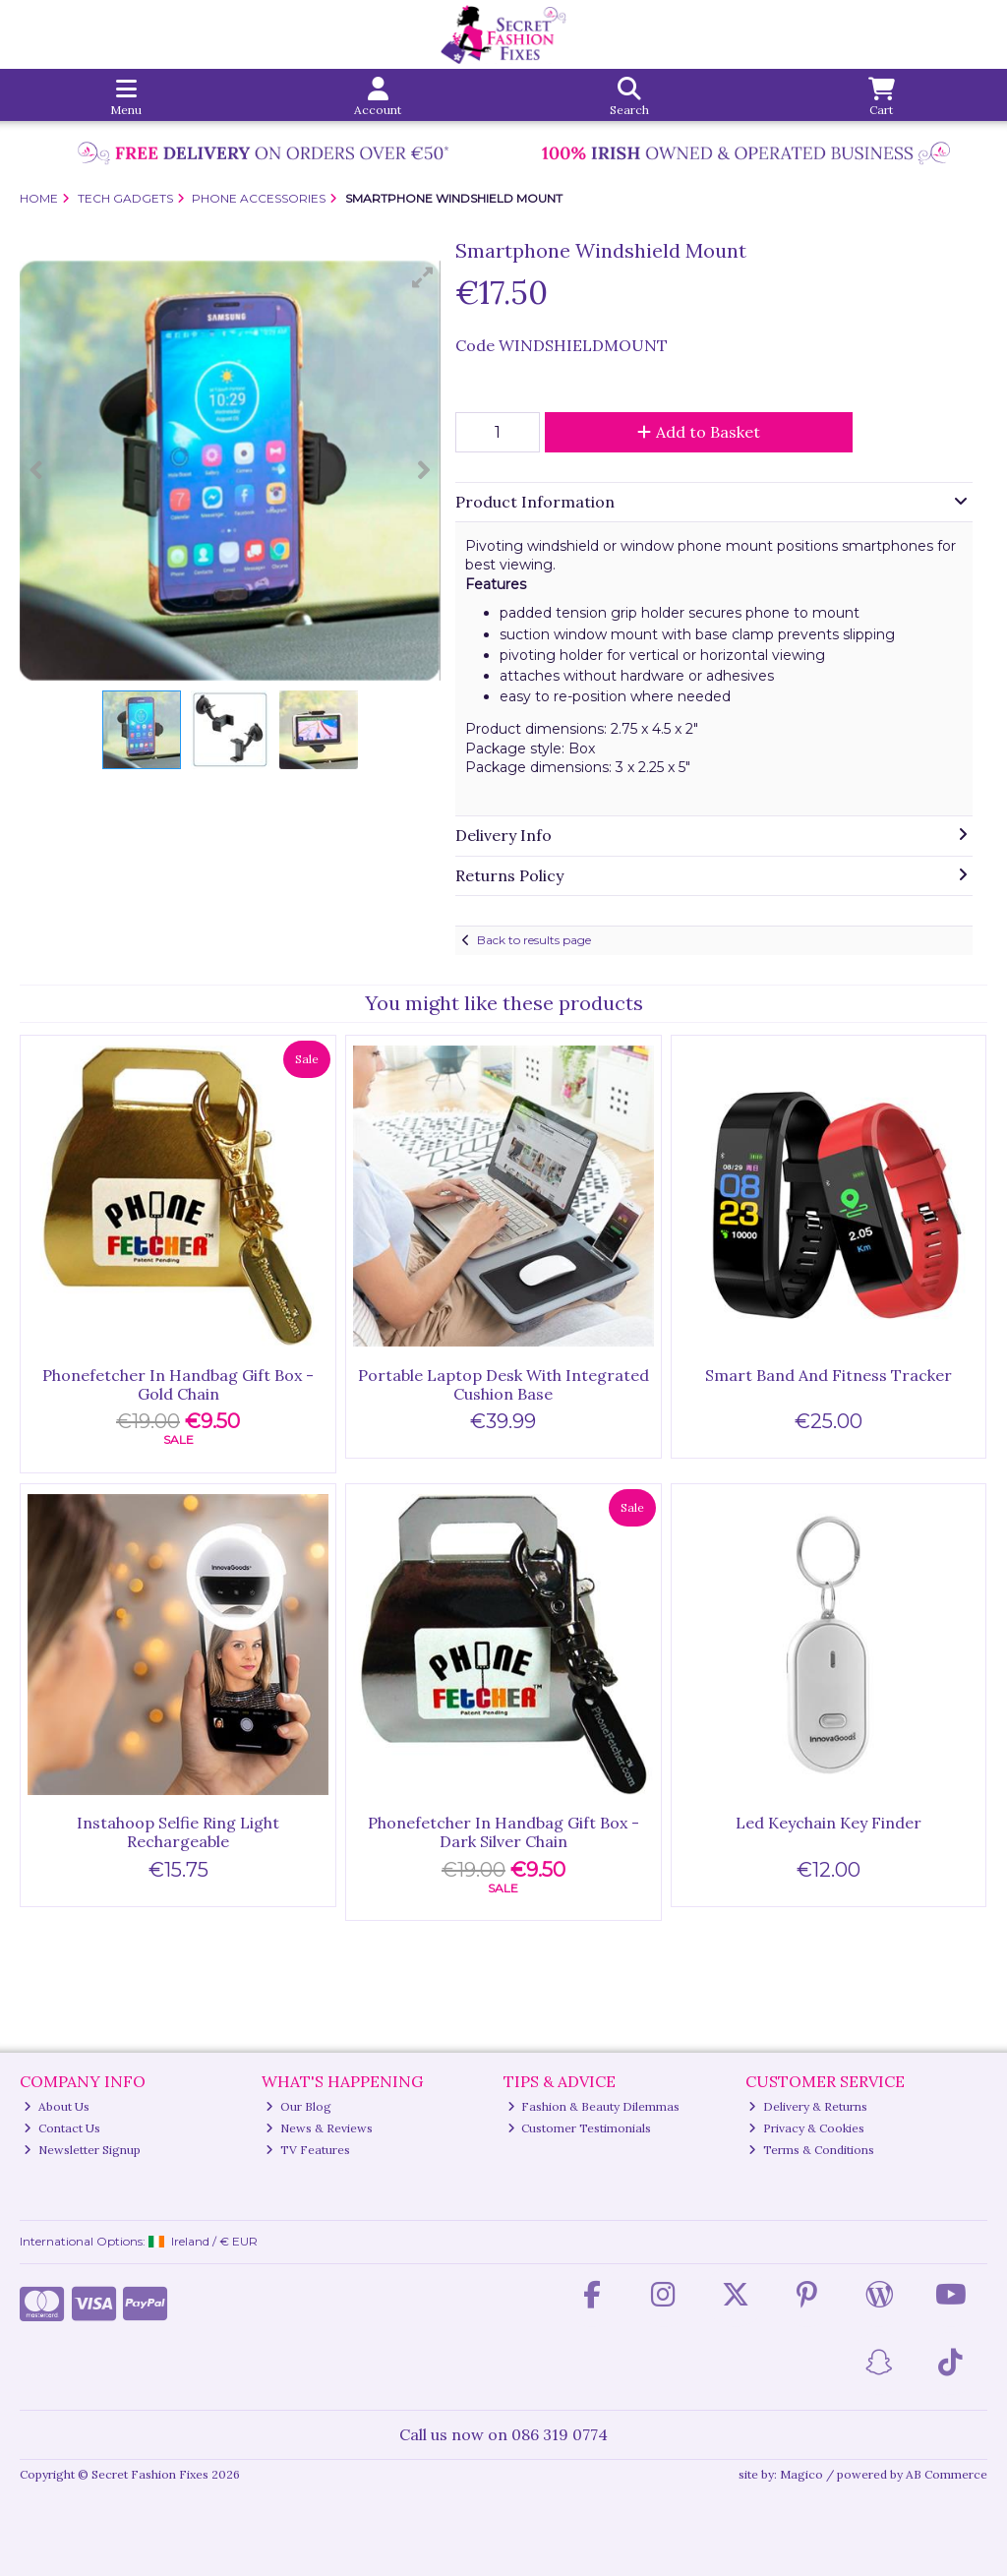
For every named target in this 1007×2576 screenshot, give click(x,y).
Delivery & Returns (807, 2106)
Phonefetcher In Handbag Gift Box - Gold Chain (178, 1384)
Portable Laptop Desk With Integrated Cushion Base (503, 1384)
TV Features (308, 2149)
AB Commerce (946, 2474)
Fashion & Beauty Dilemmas (594, 2106)
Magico (801, 2474)
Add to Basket (698, 432)
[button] (423, 277)
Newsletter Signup (82, 2149)
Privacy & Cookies (806, 2128)
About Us (56, 2106)
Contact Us (62, 2128)
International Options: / (139, 2241)
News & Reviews (319, 2128)
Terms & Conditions (811, 2149)
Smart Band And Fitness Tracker (828, 1375)
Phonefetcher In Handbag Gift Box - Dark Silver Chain (503, 1832)
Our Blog (298, 2106)
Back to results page (534, 939)
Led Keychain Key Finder (828, 1822)
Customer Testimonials (579, 2128)
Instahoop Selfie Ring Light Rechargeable (178, 1832)
